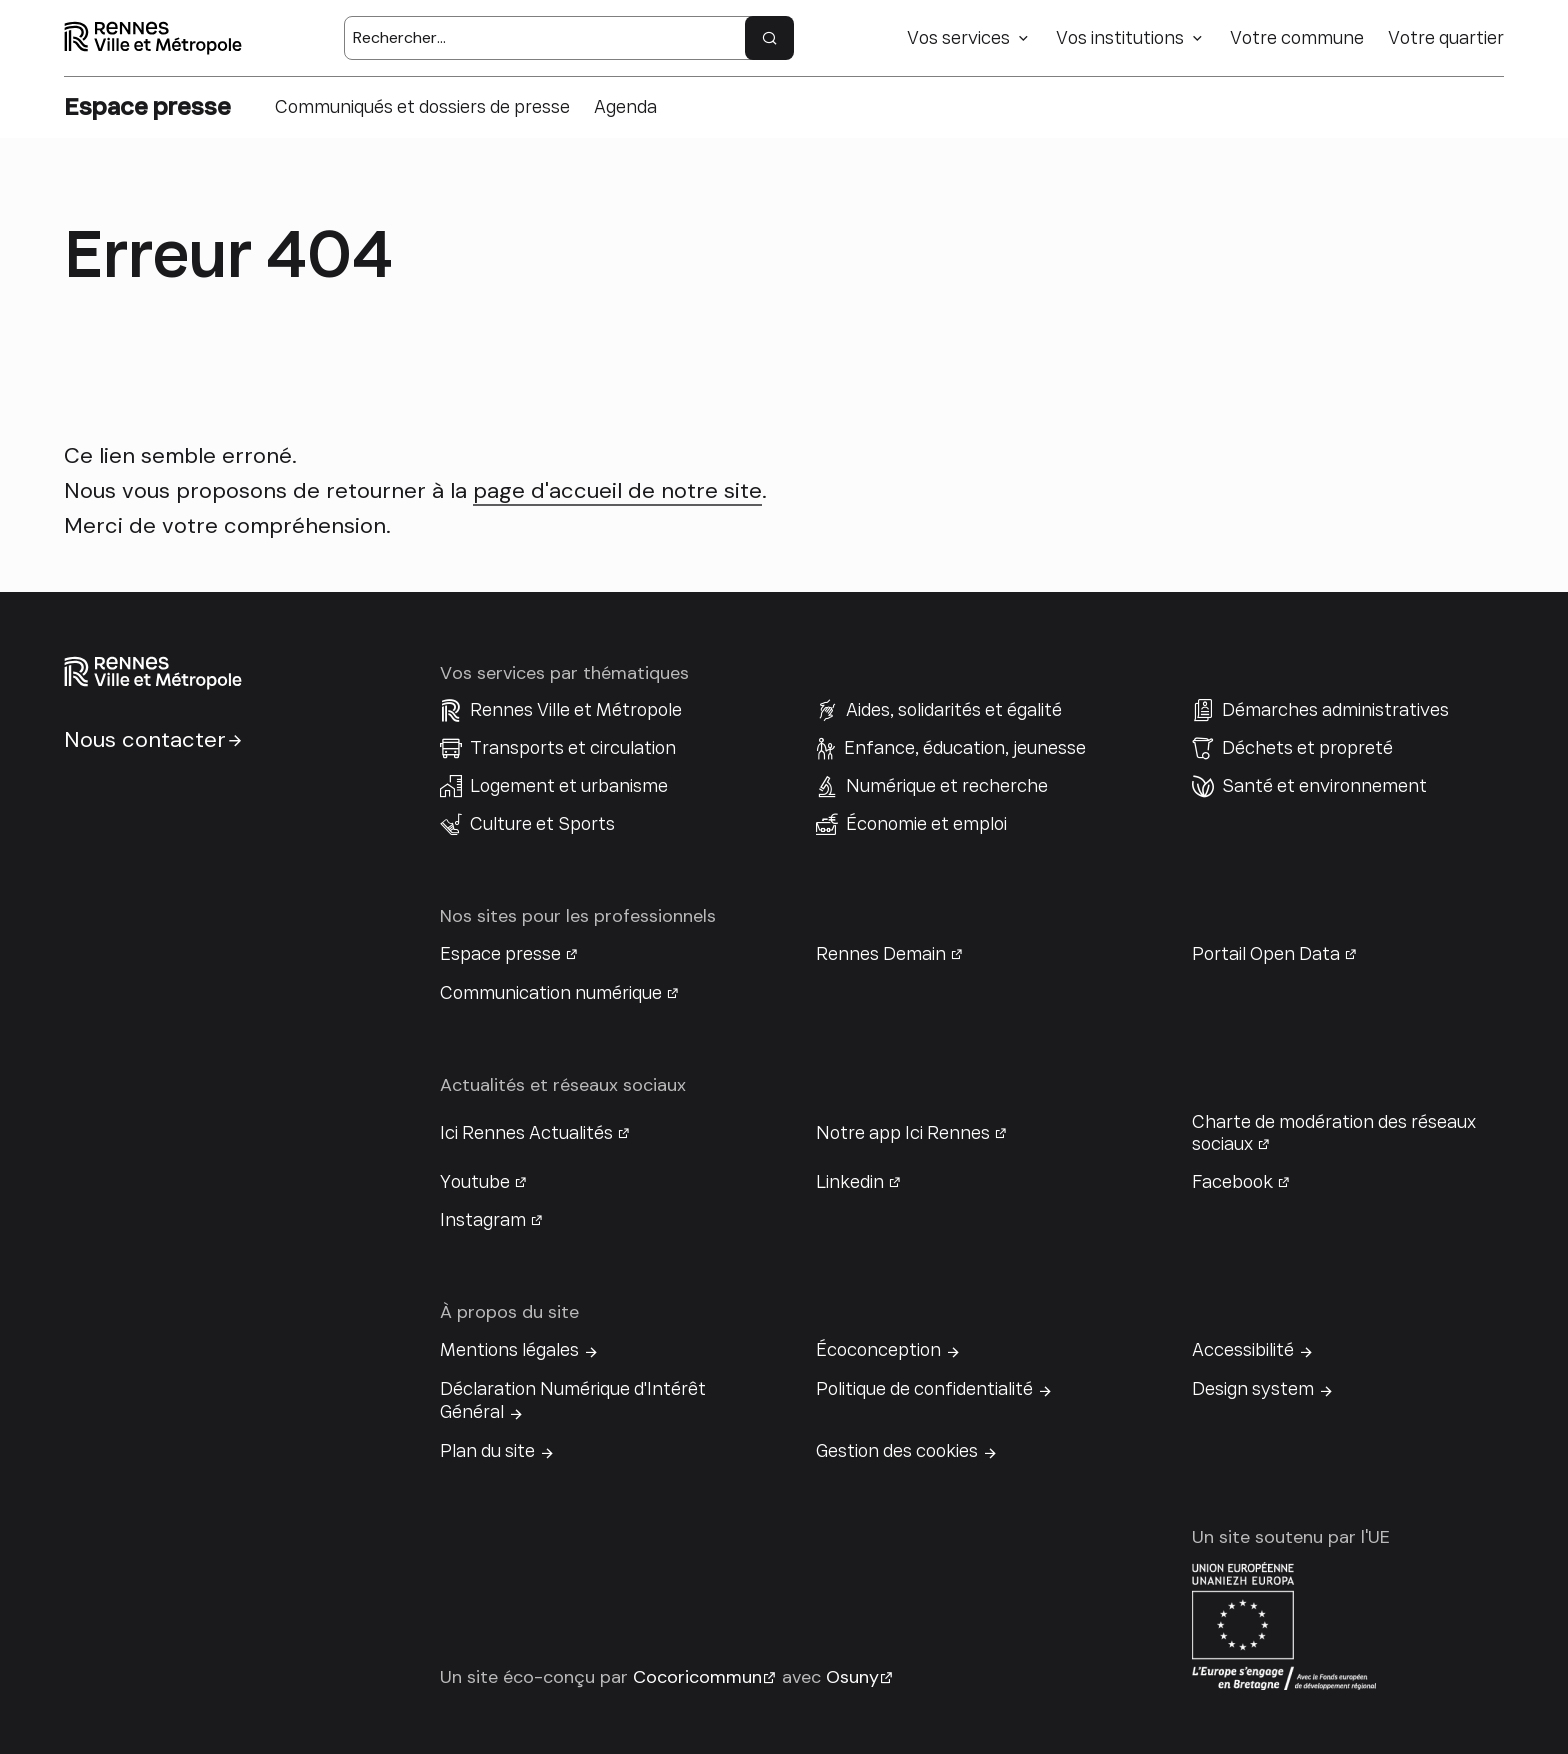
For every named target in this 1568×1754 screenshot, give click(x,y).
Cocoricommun (697, 1677)
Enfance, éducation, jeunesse (965, 748)
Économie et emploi (926, 824)
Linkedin (850, 1182)
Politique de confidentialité (924, 1389)
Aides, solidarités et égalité (954, 710)
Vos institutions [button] (1120, 38)
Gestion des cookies (897, 1451)
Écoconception (878, 1350)
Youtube (475, 1182)
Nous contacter (145, 739)
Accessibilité (1243, 1350)
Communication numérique (551, 993)
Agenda (625, 107)
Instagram (483, 1220)
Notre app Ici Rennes (903, 1133)
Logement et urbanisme (569, 786)
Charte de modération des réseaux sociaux (1334, 1133)
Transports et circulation (573, 748)
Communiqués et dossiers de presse (422, 107)
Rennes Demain (881, 954)
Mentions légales (509, 1350)
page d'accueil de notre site (617, 490)
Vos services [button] (958, 38)
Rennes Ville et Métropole (576, 710)
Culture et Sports (542, 824)
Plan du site (487, 1451)
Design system (1253, 1389)
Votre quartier (1446, 38)
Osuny (852, 1677)
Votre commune (1297, 38)
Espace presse (500, 954)
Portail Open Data (1266, 954)
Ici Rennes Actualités (526, 1133)
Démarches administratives (1335, 710)
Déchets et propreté (1307, 748)
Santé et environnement (1324, 786)
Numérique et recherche (947, 786)
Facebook (1232, 1182)
